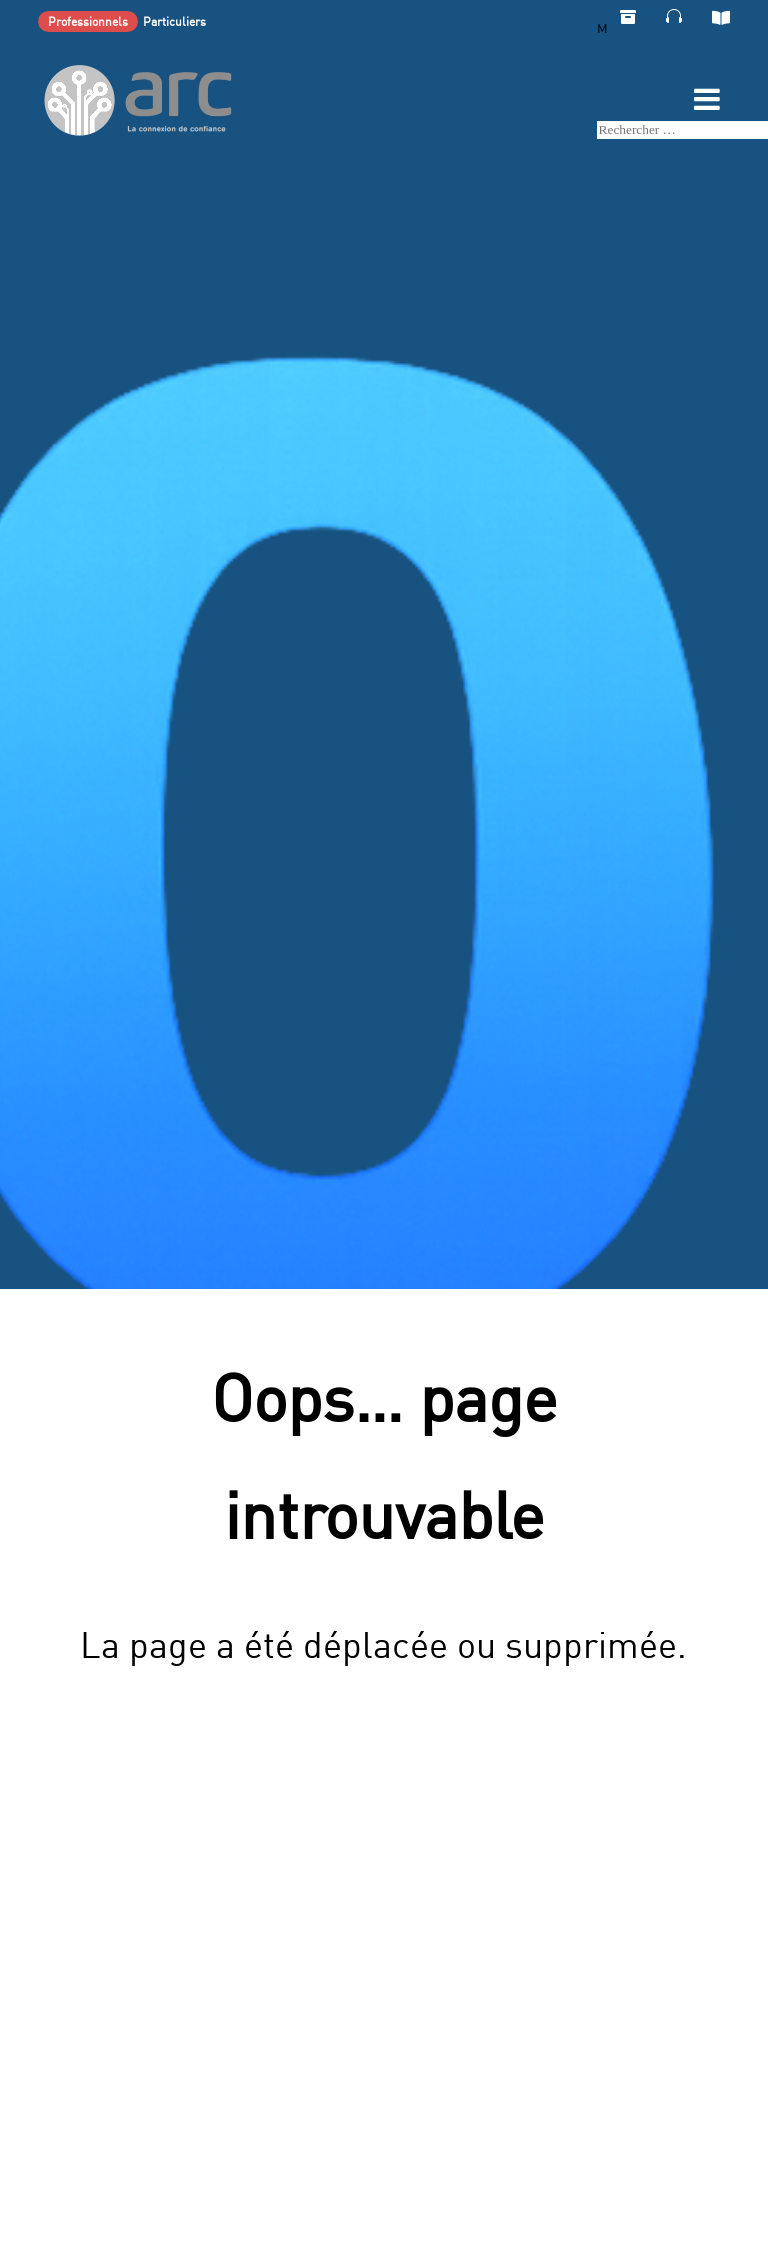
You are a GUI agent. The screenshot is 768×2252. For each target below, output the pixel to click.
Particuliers (174, 21)
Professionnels (88, 21)
